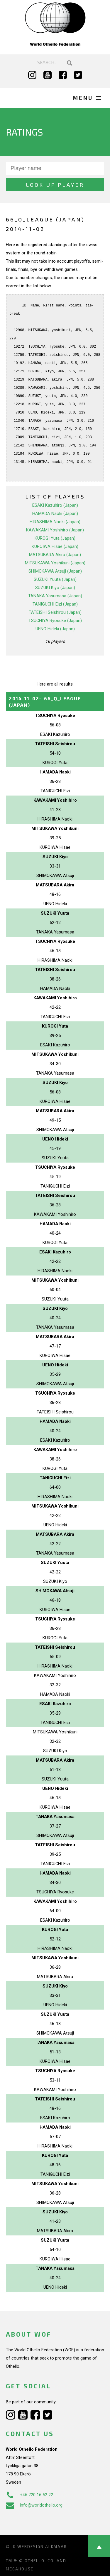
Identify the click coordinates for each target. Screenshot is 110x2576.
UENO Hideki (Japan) (55, 628)
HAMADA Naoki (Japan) (55, 513)
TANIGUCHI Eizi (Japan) (55, 604)
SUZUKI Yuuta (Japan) (55, 579)
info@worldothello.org (34, 2505)
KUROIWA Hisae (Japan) (55, 546)
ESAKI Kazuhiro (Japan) (55, 505)
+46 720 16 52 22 (29, 2494)
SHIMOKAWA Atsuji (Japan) (55, 571)
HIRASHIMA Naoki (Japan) (55, 521)
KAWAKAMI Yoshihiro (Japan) (55, 530)
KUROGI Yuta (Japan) (55, 538)
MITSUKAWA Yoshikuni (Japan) (55, 563)
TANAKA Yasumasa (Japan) (55, 595)
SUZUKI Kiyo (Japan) (55, 587)
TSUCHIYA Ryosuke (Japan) (55, 620)
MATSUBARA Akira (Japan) (55, 554)
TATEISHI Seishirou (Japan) (55, 612)
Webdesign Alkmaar (42, 2546)
